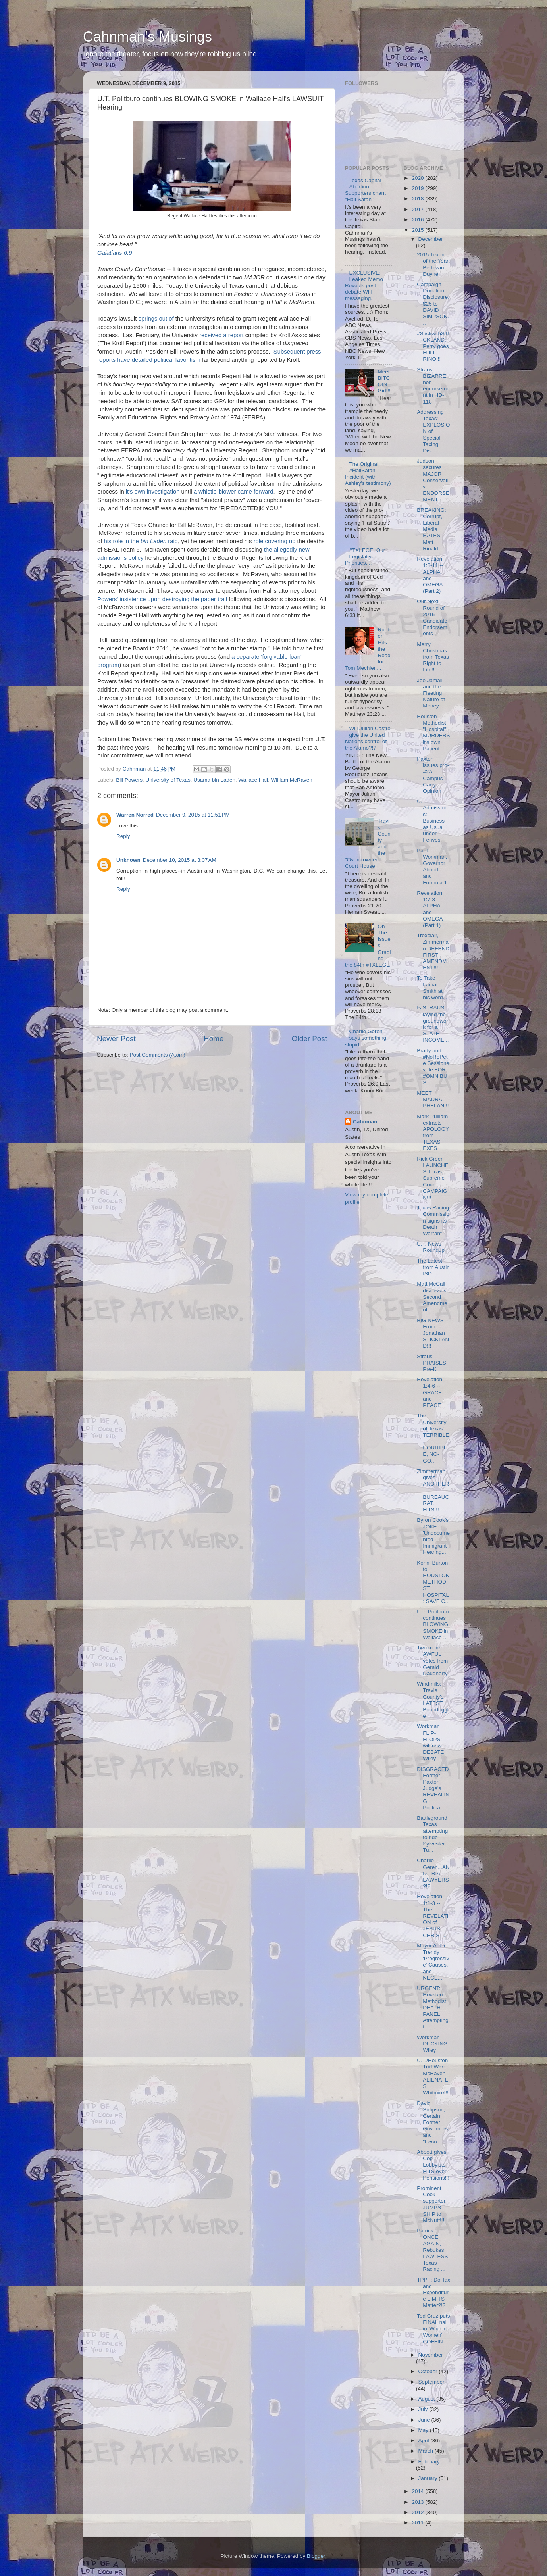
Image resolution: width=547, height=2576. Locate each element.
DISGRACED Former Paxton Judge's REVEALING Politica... (433, 1788)
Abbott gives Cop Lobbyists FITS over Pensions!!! (433, 2165)
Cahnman (365, 1122)
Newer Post (116, 1038)
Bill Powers (129, 780)
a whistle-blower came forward (233, 491)
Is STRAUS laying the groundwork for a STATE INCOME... (433, 1024)
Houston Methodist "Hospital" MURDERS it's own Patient (433, 732)
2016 (418, 220)
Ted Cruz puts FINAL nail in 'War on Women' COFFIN (433, 2329)
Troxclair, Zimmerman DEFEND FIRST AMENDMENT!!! (433, 951)
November (430, 2355)
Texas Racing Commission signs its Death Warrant (433, 1220)
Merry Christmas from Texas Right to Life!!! (433, 657)
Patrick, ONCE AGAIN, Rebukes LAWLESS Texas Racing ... (432, 2250)
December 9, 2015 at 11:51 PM (193, 815)
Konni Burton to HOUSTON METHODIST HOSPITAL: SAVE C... (433, 1582)
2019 (418, 188)
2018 (418, 199)
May (424, 2430)
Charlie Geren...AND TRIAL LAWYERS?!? (433, 1873)
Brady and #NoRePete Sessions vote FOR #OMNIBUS (433, 1067)
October (428, 2371)
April (424, 2440)
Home (213, 1038)
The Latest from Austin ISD (433, 1267)
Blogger (316, 2556)
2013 (418, 2502)
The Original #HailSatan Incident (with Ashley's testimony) (368, 473)
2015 (418, 230)
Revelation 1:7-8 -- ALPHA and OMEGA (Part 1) (430, 909)
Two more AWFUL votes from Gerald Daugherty (432, 1660)
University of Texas (168, 780)
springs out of (156, 318)
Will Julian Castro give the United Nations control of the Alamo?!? (368, 738)
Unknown (128, 860)
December (430, 239)
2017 (418, 209)
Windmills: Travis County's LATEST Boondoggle (433, 1700)
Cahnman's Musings (147, 37)
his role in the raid (141, 541)
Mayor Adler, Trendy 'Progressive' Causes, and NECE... (433, 1962)
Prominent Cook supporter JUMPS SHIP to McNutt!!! (431, 2204)
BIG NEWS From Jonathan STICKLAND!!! (433, 1333)
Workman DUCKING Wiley (432, 2043)
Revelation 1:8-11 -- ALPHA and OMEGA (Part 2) (430, 575)
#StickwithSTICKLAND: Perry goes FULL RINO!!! (433, 346)
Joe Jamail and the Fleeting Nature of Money (431, 693)
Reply (123, 836)
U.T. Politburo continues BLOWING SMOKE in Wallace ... (433, 1624)
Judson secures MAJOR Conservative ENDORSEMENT (433, 480)
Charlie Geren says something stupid (365, 1037)
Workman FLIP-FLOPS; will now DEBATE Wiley (430, 1742)
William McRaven (291, 780)
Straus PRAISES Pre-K (431, 1362)
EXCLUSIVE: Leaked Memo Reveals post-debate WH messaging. (364, 286)
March (426, 2451)
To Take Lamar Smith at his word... (432, 987)
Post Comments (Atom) (157, 1055)
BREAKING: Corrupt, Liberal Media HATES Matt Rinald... (431, 529)
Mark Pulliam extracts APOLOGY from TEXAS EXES (433, 1132)
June (424, 2420)
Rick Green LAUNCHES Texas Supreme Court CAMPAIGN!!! (433, 1178)
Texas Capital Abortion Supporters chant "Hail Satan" (365, 190)
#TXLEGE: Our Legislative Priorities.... (365, 556)
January (428, 2478)
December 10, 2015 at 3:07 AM (179, 860)
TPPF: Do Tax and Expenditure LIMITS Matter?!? (433, 2293)
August (427, 2399)
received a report (221, 335)
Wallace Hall (253, 780)
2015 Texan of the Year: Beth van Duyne (433, 264)
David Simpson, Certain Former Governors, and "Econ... (433, 2122)
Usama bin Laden (214, 780)
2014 (418, 2491)
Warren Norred (135, 815)
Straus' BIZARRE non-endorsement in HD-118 (433, 386)
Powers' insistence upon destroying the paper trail (162, 599)
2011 (418, 2523)
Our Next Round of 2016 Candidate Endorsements (432, 617)
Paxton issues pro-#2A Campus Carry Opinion (433, 775)
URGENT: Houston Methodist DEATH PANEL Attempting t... (433, 2007)
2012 (418, 2512)
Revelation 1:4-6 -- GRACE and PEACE (429, 1392)
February (429, 2462)
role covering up (275, 541)
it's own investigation (153, 491)
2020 (418, 178)
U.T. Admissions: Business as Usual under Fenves (432, 820)
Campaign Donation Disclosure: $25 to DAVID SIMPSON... (433, 303)
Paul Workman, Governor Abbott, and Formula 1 (432, 867)
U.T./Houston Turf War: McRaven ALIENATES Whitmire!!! (433, 2076)
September (431, 2382)
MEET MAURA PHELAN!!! (433, 1099)
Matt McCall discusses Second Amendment (432, 1297)
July (424, 2409)
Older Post (309, 1038)
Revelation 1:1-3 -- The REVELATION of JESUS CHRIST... (432, 1916)
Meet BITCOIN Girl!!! (384, 381)
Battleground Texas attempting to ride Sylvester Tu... (432, 1834)
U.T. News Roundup (431, 1247)
